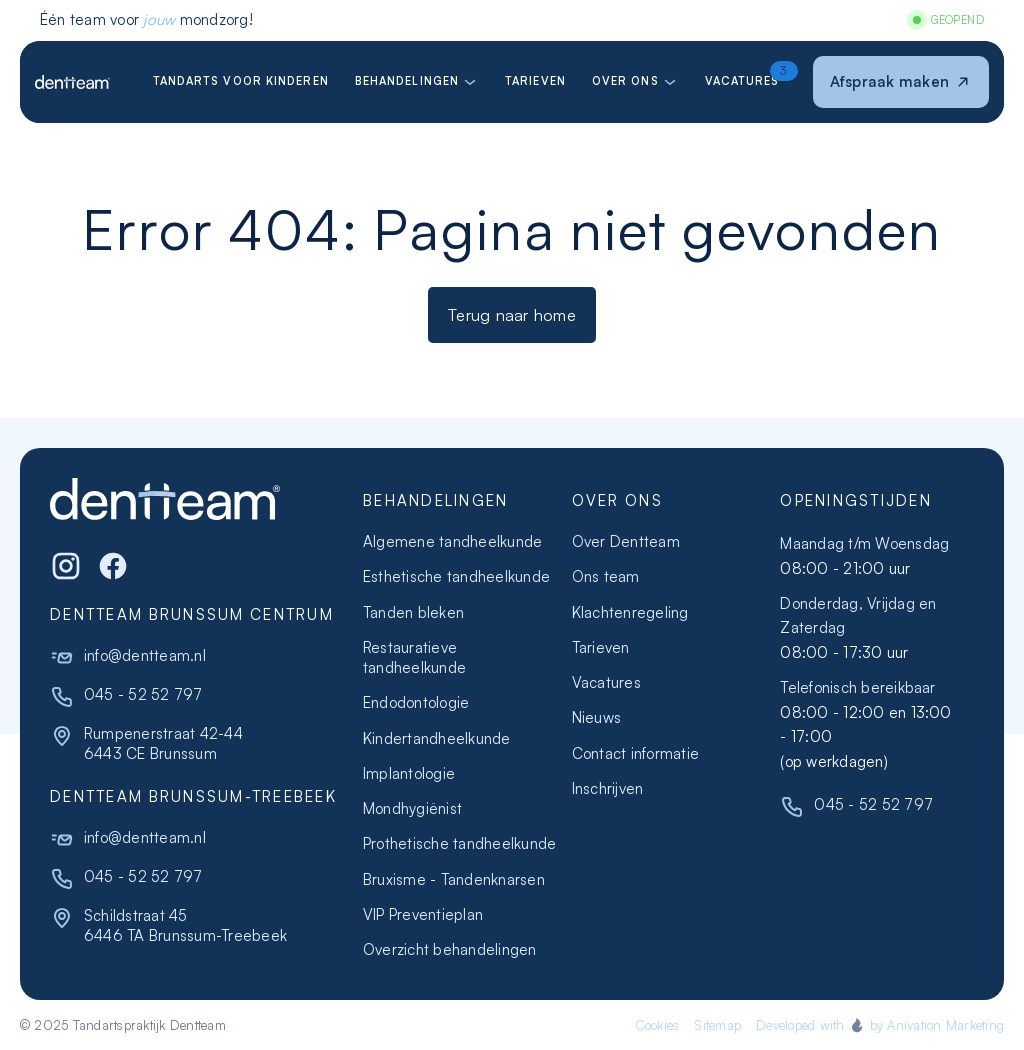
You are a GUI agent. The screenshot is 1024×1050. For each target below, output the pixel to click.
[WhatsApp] (113, 566)
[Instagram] (66, 566)
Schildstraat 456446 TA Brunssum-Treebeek (185, 925)
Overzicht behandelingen (450, 949)
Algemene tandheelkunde (452, 541)
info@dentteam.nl (145, 655)
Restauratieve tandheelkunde (414, 657)
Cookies (657, 1025)
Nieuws (596, 717)
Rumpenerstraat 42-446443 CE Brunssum (163, 743)
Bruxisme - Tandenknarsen (454, 879)
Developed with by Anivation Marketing (880, 1025)
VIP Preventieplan (423, 914)
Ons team (606, 576)
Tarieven (601, 647)
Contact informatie (635, 753)
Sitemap (717, 1025)
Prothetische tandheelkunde (459, 843)
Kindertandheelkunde (437, 738)
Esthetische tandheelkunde (456, 576)
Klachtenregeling (630, 612)
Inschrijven (608, 788)
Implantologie (409, 773)
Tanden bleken (413, 612)
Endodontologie (416, 702)
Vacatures (606, 682)
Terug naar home (512, 314)
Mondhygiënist (412, 808)
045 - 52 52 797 (143, 694)
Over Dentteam (626, 541)
